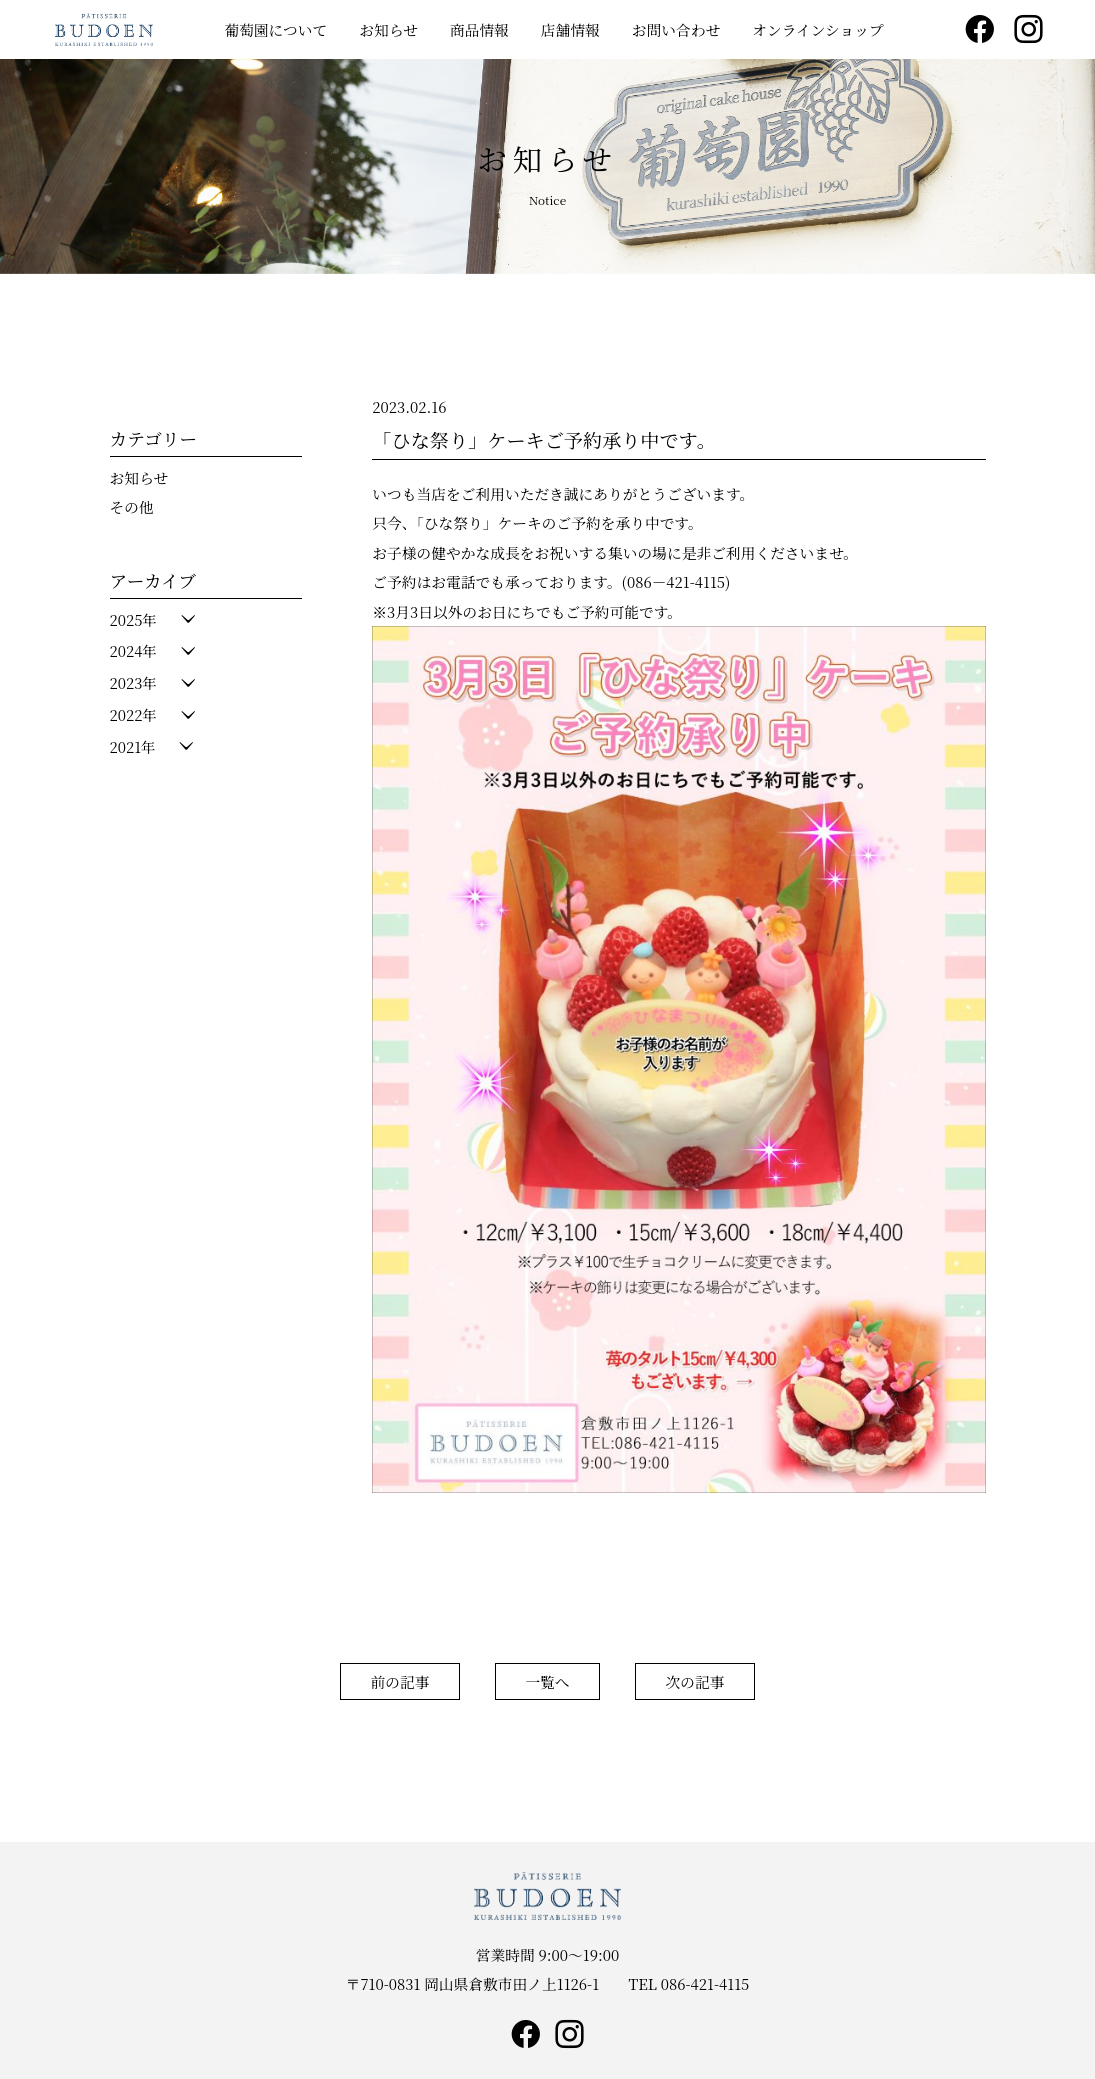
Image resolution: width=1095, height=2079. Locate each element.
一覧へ (547, 1681)
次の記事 (695, 1681)
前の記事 (399, 1681)
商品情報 (479, 29)
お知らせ (388, 29)
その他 (132, 506)
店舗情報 (570, 29)
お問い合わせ (676, 29)
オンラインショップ (818, 29)
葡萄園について (275, 29)
